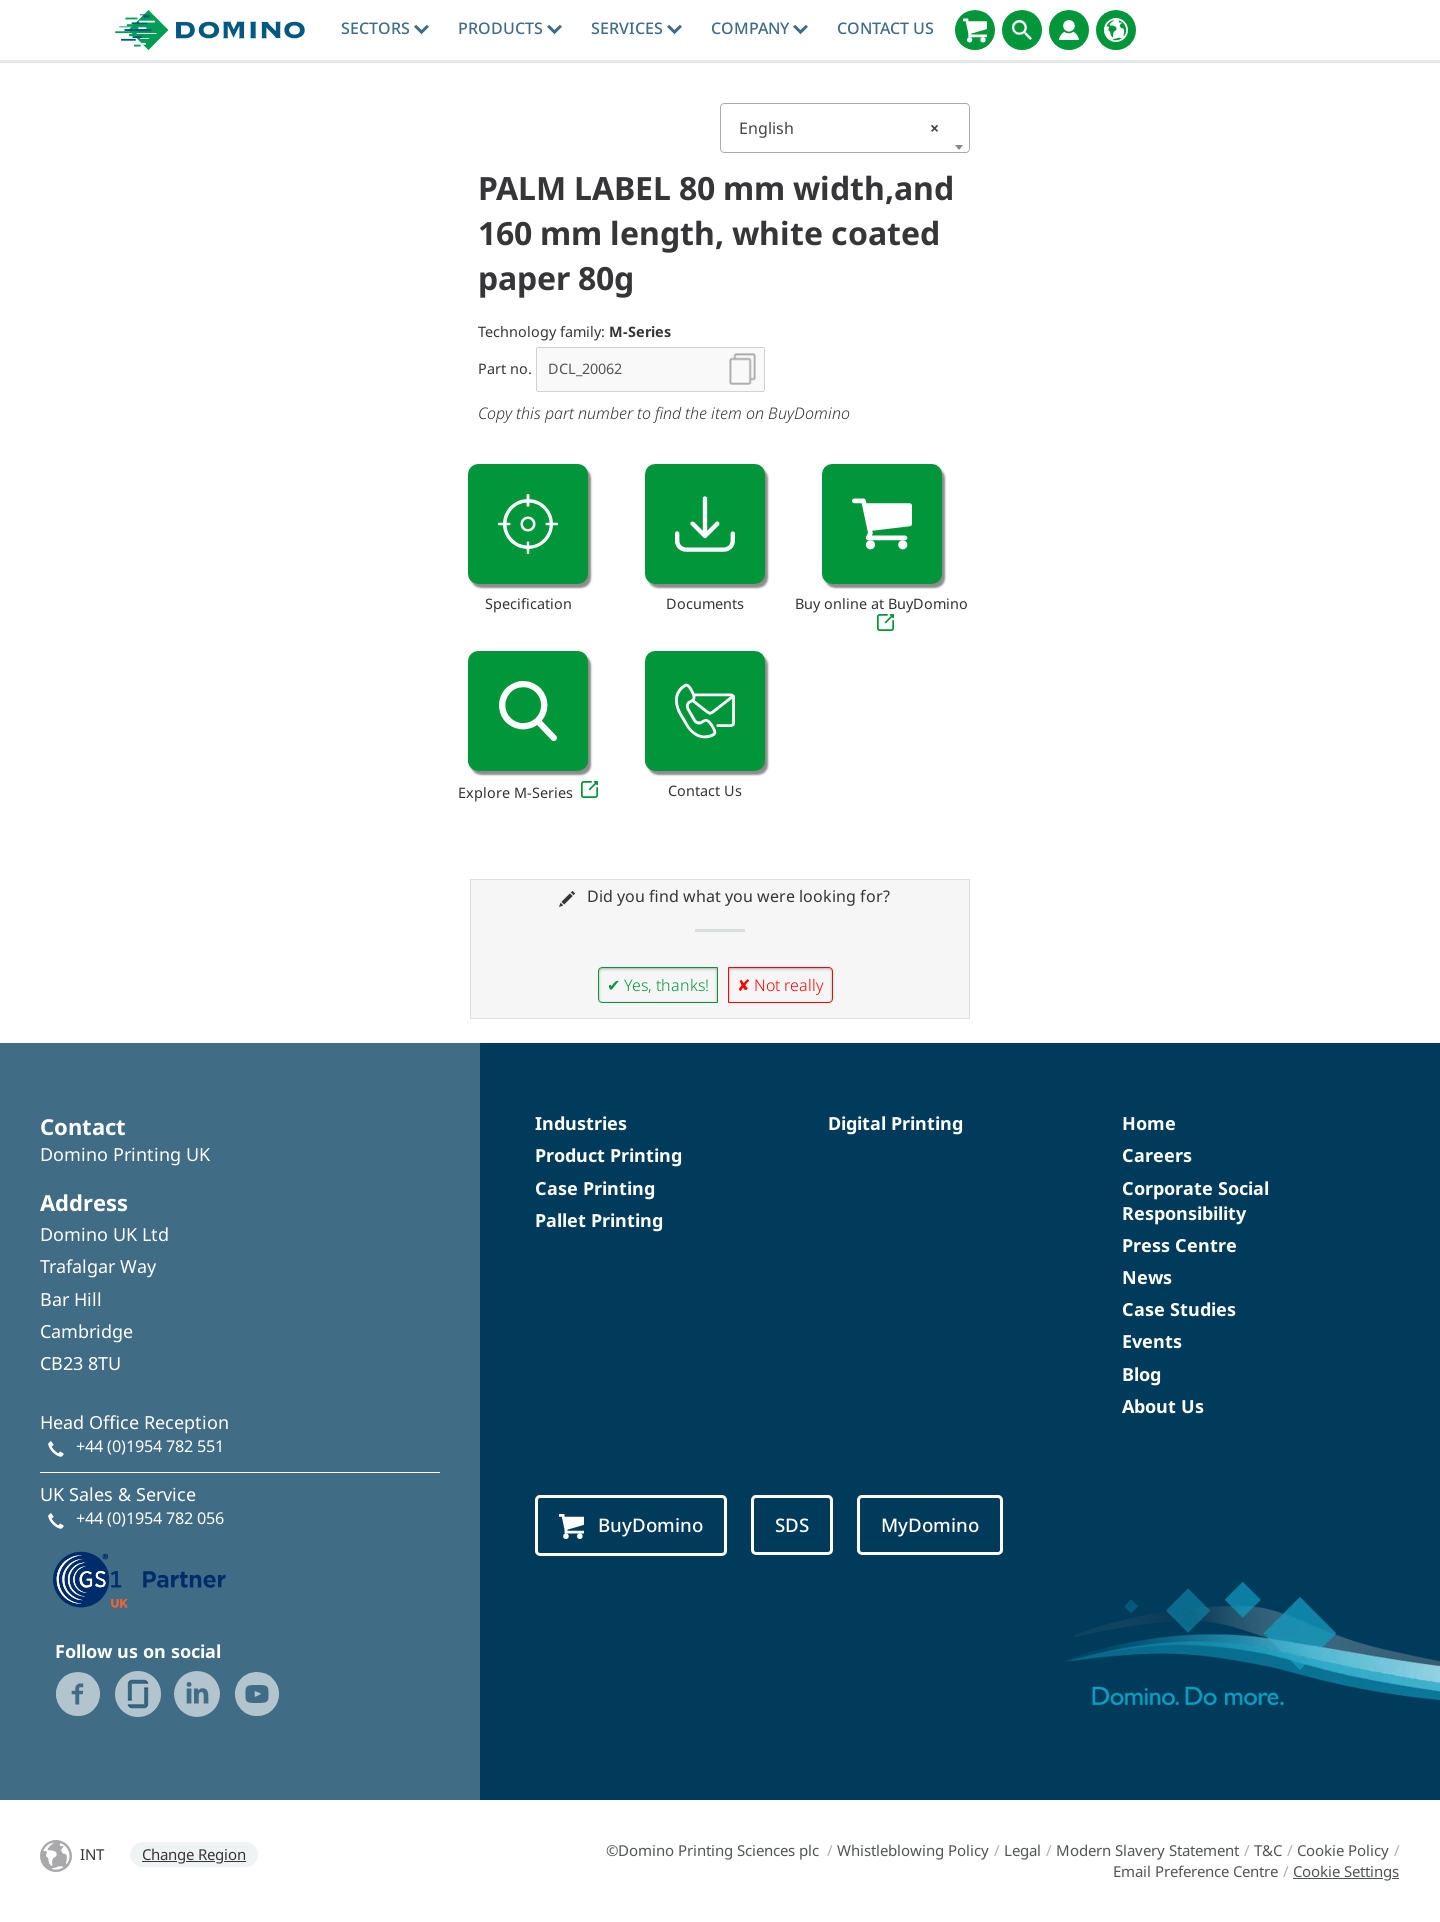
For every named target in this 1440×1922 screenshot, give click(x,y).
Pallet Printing (599, 1220)
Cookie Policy (1343, 1850)
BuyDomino (631, 1525)
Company (759, 28)
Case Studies (1179, 1309)
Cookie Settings (1346, 1871)
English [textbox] (839, 128)
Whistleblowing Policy (913, 1850)
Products (510, 28)
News (1147, 1277)
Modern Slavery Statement (1147, 1850)
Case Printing (595, 1188)
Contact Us (885, 28)
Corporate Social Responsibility (1195, 1200)
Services (636, 28)
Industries (581, 1123)
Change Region (194, 1854)
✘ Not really (780, 985)
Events (1152, 1341)
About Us (1163, 1406)
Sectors (385, 28)
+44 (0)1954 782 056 (150, 1518)
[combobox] (845, 128)
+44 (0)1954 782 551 (150, 1446)
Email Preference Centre (1195, 1871)
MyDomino (930, 1524)
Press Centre (1179, 1245)
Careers (1157, 1155)
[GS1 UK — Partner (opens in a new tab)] (140, 1577)
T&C (1268, 1850)
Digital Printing (895, 1123)
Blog (1141, 1374)
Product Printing (608, 1155)
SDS (792, 1524)
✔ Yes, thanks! (658, 985)
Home (1149, 1123)
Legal (1022, 1850)
